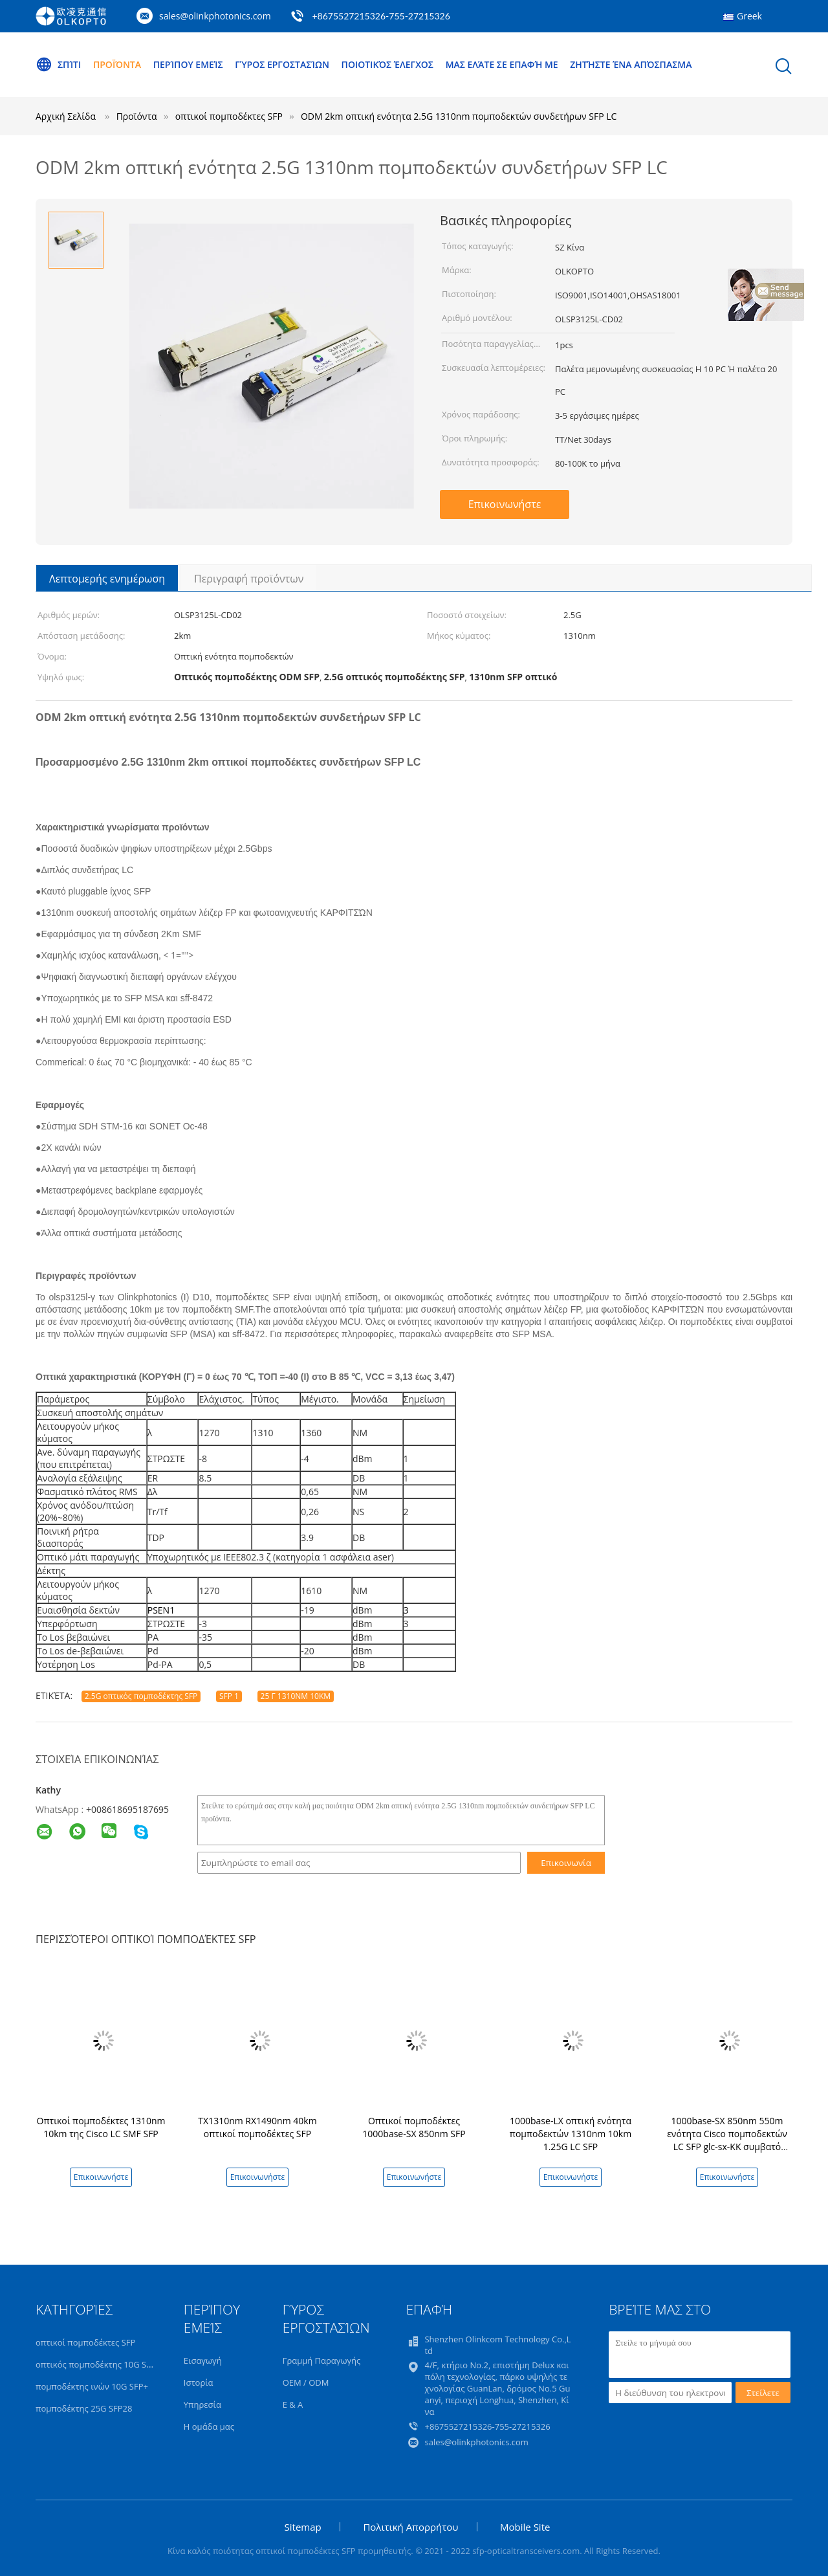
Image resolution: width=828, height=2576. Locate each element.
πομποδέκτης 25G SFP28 (84, 2408)
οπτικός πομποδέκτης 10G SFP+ (98, 2364)
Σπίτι (58, 64)
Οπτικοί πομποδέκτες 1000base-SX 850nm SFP (413, 2127)
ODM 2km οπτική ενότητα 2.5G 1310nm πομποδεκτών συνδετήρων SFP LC (459, 116)
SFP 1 (229, 1696)
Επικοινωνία (566, 1863)
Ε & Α (293, 2404)
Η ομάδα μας (209, 2426)
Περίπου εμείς (188, 64)
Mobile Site (525, 2526)
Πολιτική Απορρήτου (410, 2526)
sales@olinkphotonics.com (215, 16)
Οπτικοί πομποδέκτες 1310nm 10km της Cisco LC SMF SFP (101, 2127)
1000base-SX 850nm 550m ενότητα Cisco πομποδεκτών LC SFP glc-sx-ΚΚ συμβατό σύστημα (727, 2140)
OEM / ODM (306, 2382)
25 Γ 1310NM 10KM (296, 1696)
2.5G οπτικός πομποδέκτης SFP (141, 1696)
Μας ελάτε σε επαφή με (502, 64)
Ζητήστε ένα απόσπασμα (631, 64)
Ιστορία (198, 2382)
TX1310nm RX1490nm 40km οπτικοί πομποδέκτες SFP (257, 2127)
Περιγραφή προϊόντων (248, 579)
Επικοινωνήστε (504, 504)
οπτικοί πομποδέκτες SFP (85, 2342)
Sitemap (303, 2526)
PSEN (158, 1610)
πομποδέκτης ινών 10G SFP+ (92, 2386)
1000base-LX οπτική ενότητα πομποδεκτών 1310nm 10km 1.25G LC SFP (570, 2134)
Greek (749, 16)
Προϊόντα (117, 64)
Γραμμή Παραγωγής (322, 2360)
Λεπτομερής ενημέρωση (107, 579)
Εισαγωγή (203, 2360)
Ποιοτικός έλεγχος (387, 64)
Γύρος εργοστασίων (282, 64)
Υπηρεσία (202, 2404)
